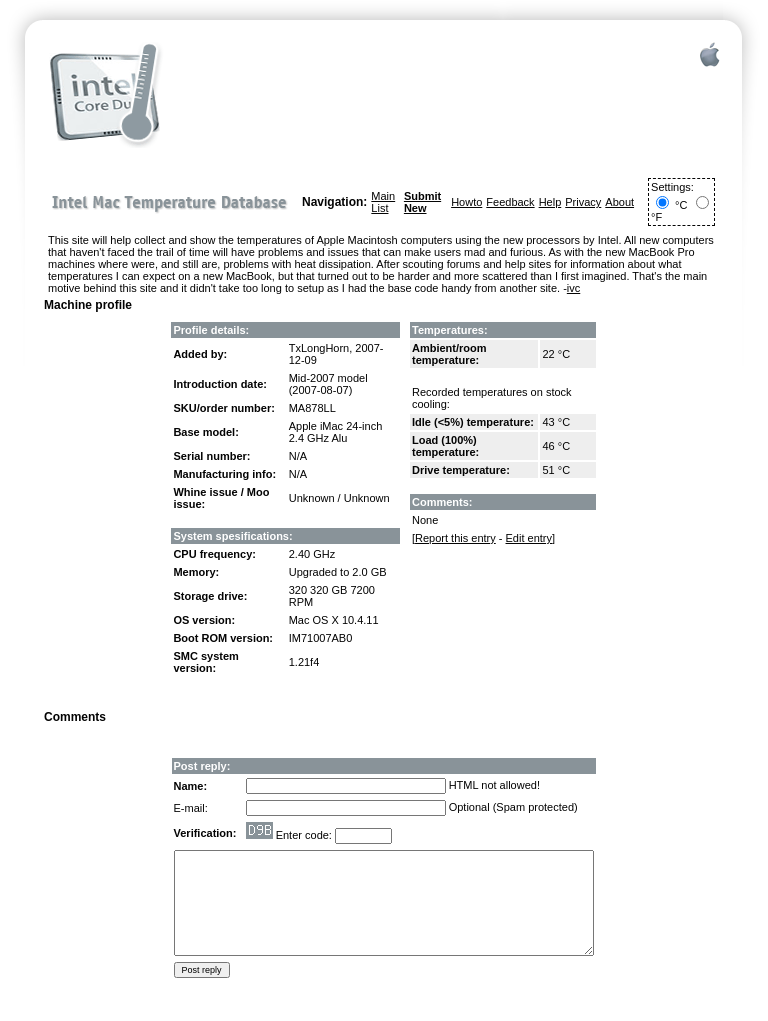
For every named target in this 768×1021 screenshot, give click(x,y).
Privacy (583, 202)
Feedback (510, 202)
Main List (383, 202)
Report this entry (455, 538)
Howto (466, 202)
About (619, 202)
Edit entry (529, 538)
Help (550, 202)
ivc (573, 288)
